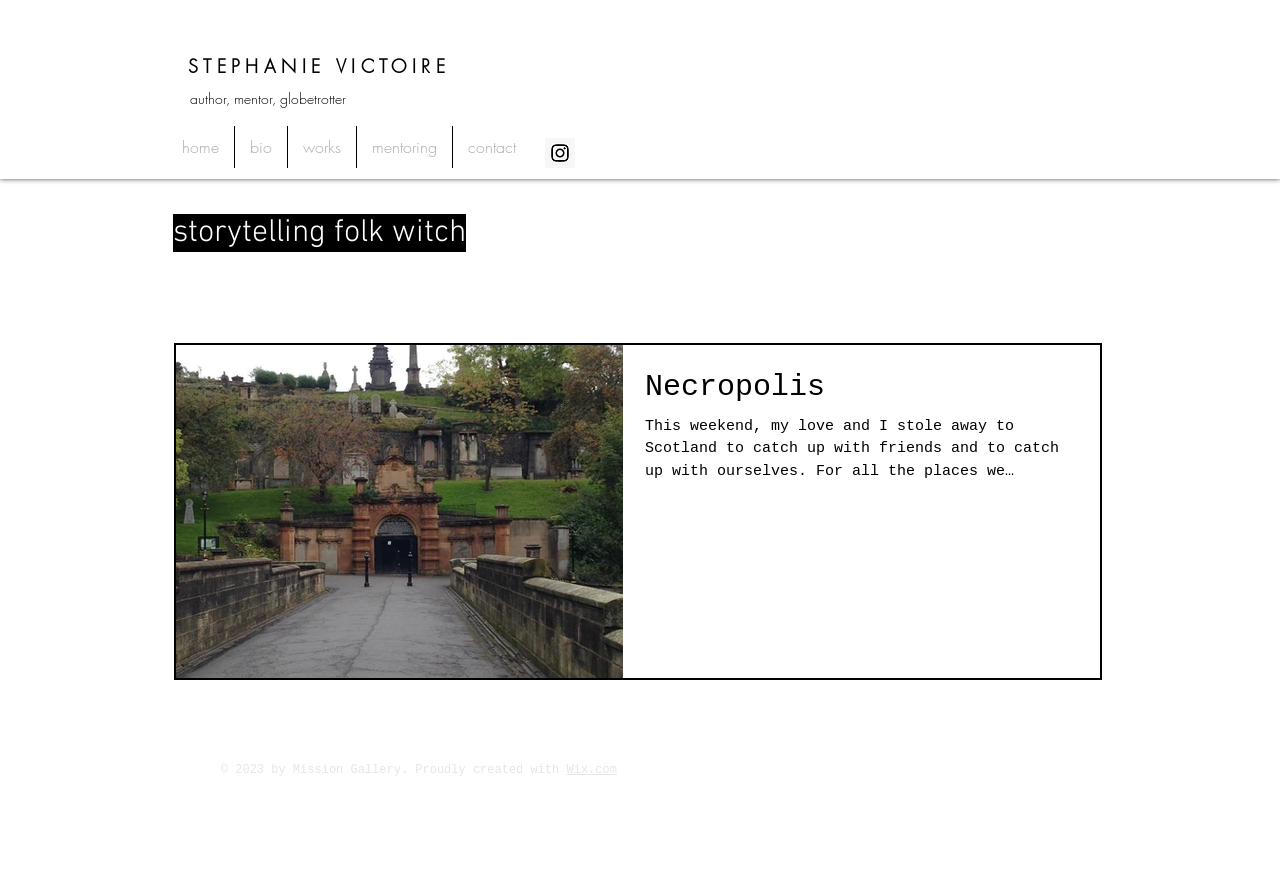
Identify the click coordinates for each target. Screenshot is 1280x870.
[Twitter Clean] (1044, 769)
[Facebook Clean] (1018, 769)
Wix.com (592, 770)
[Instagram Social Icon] (560, 153)
